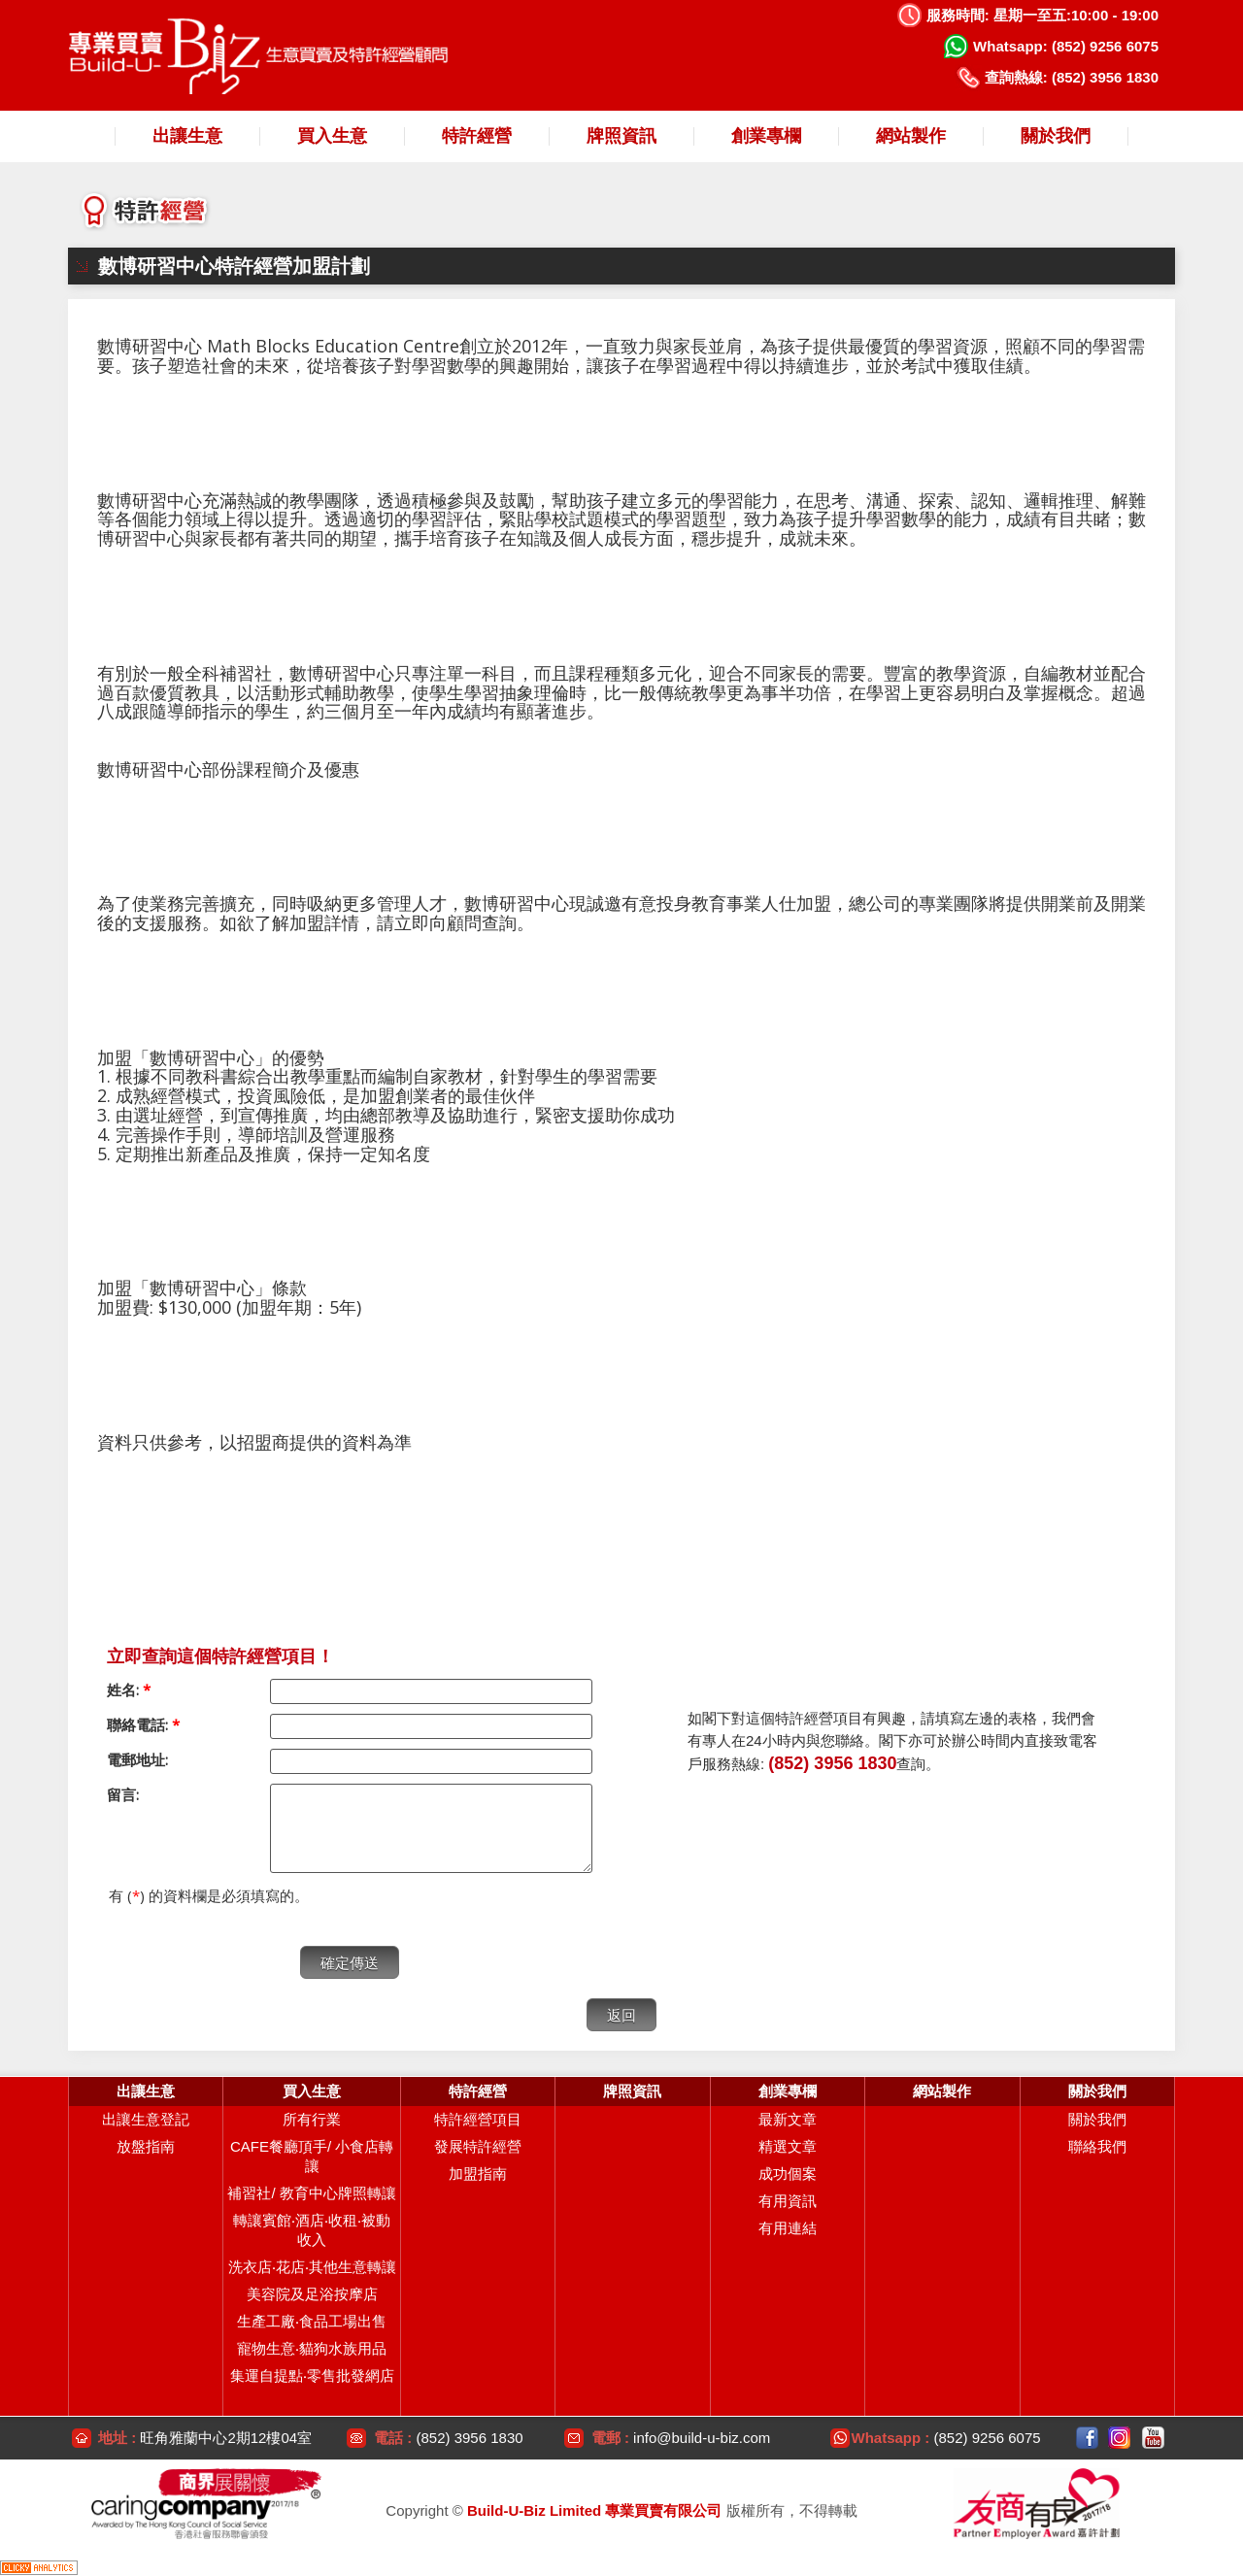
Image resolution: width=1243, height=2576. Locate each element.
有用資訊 (787, 2200)
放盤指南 (146, 2146)
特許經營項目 (477, 2119)
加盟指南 (478, 2173)
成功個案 (787, 2173)
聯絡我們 (1097, 2146)
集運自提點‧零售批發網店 (312, 2375)
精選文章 (787, 2146)
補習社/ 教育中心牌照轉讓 (311, 2193)
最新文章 (787, 2119)
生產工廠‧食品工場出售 (311, 2321)
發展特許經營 (477, 2146)
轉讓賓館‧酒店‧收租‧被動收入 (311, 2230)
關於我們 (1097, 2119)
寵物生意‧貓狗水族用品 (311, 2348)
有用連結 (787, 2228)
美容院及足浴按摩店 (312, 2294)
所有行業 (312, 2119)
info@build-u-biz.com (701, 2437)
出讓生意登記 (145, 2119)
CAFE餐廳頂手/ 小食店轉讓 (311, 2156)
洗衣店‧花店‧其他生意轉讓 (312, 2266)
